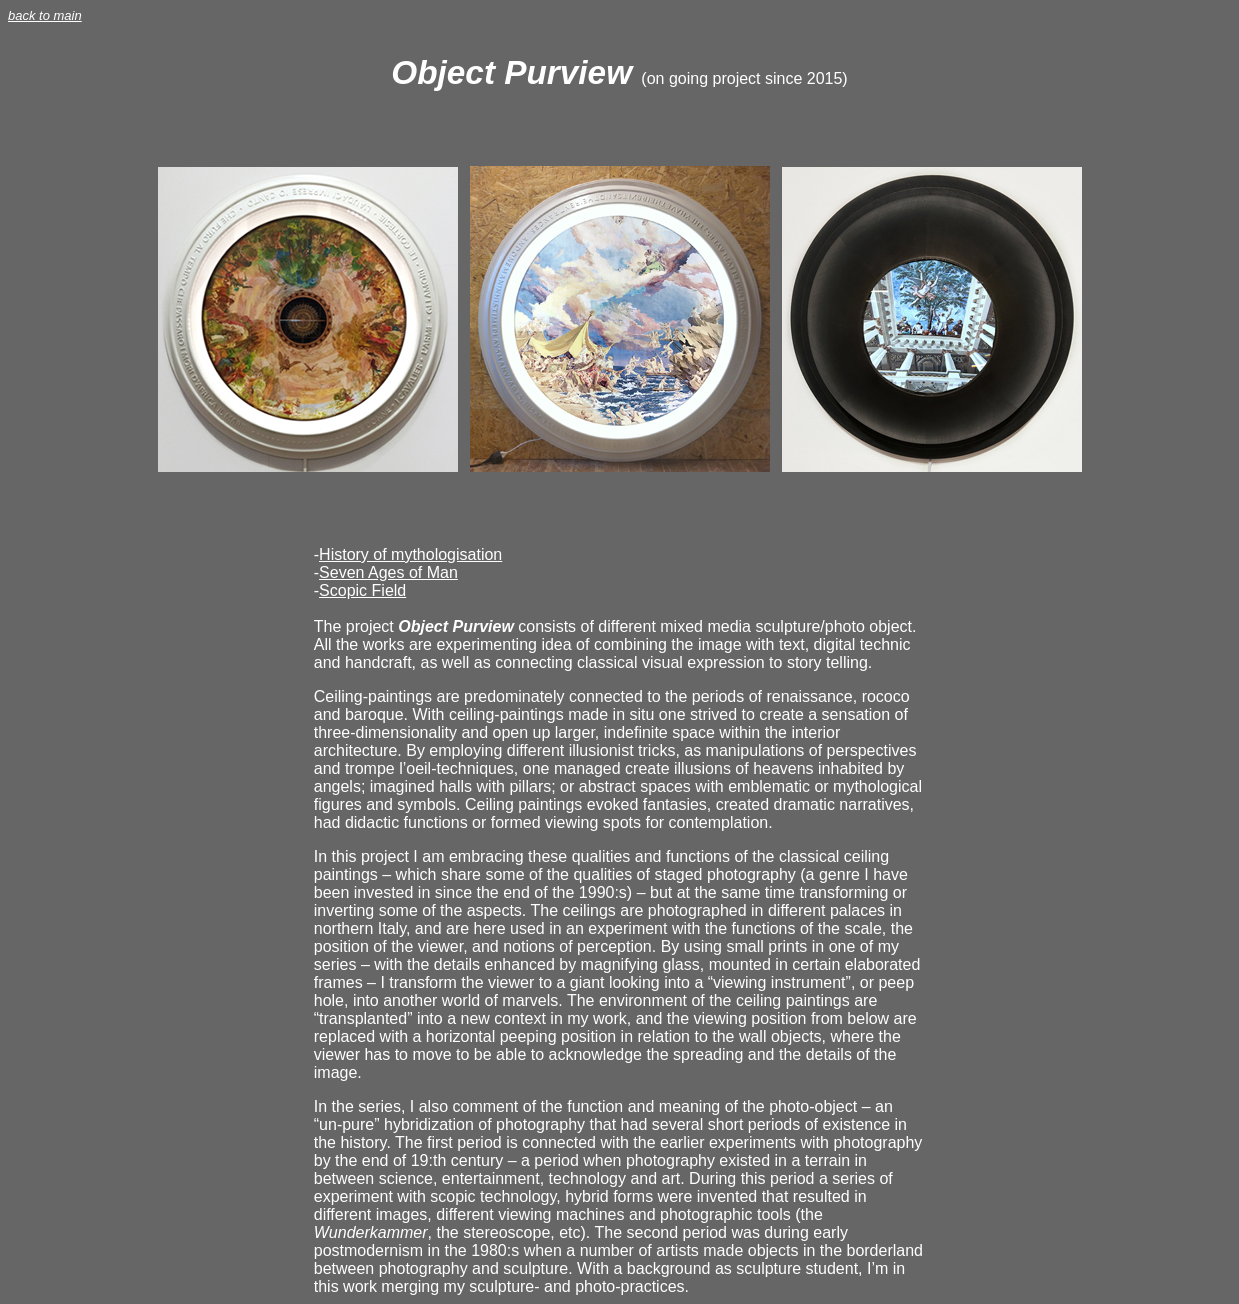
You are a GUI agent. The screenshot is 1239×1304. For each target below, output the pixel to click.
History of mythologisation (410, 554)
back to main (45, 15)
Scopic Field (362, 590)
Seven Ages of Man (388, 572)
